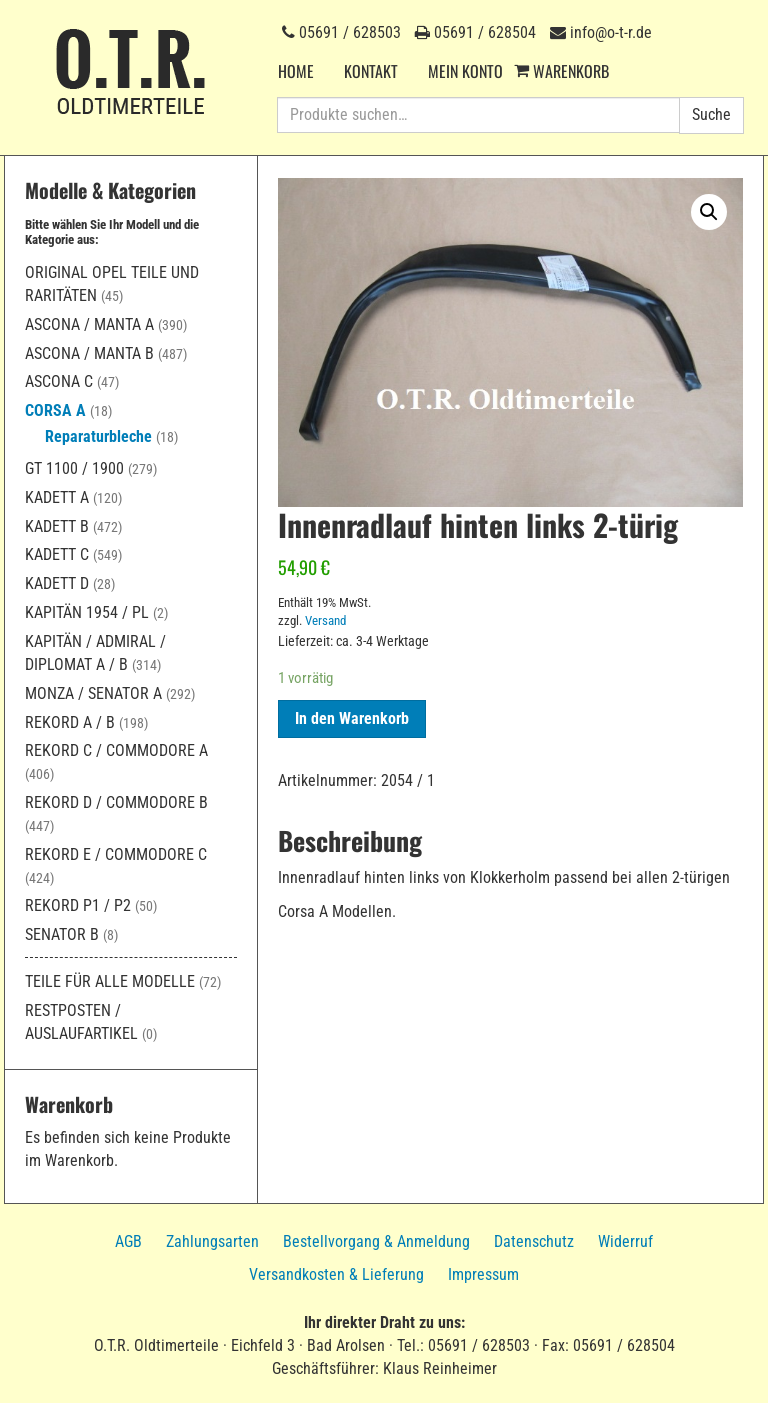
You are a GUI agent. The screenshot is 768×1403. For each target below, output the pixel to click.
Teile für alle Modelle (110, 981)
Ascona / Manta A (89, 324)
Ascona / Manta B (89, 353)
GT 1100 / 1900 (74, 468)
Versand (325, 620)
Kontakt (371, 71)
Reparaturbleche (98, 436)
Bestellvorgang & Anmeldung (376, 1241)
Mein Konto (465, 71)
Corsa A (55, 410)
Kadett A (57, 497)
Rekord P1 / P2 (78, 905)
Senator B (62, 934)
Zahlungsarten (212, 1241)
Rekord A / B (70, 722)
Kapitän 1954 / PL (87, 612)
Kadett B (57, 526)
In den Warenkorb (352, 718)
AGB (128, 1241)
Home (296, 71)
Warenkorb (571, 71)
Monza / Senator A (93, 693)
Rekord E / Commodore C (116, 854)
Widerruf (625, 1241)
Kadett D (57, 583)
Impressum (483, 1274)
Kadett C (57, 554)
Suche (711, 114)
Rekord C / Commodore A (116, 750)
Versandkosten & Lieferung (336, 1274)
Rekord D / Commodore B (116, 802)
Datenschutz (534, 1241)
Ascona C (59, 381)
